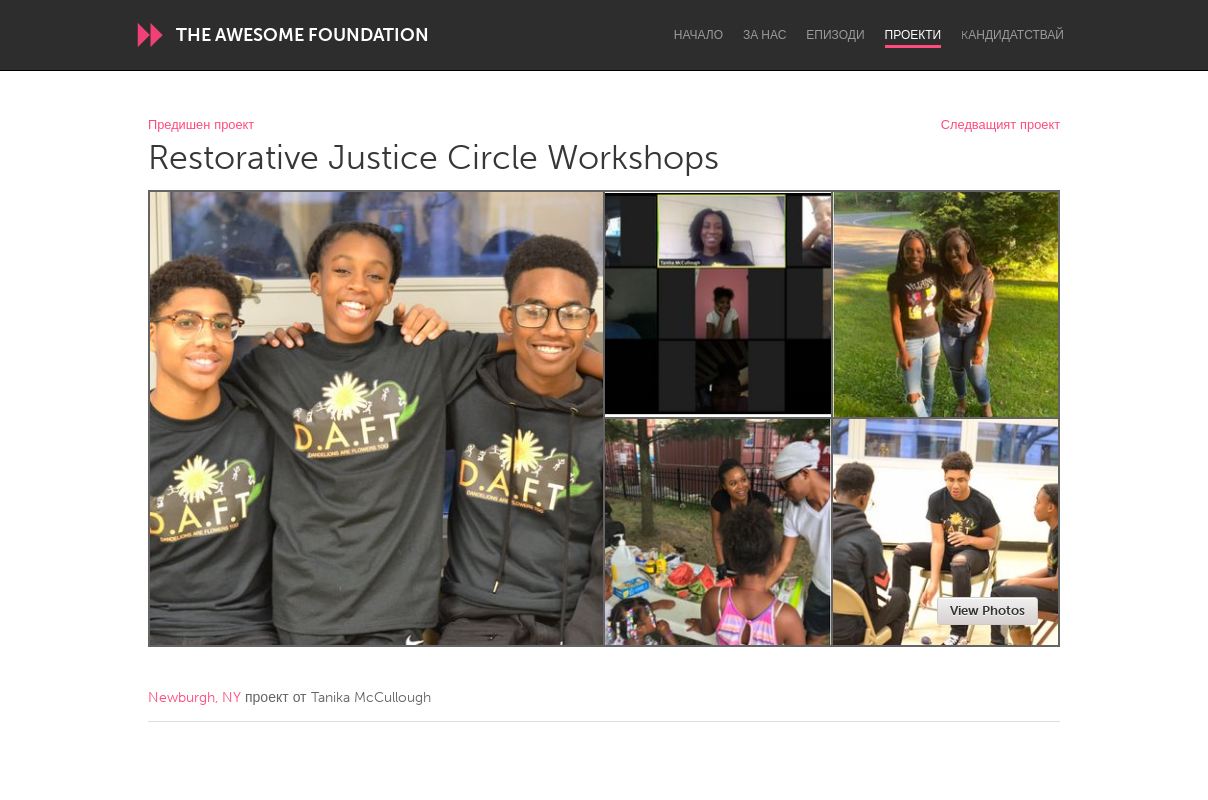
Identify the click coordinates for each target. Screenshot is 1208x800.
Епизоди (835, 35)
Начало (698, 35)
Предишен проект (201, 125)
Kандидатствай (1012, 35)
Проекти (913, 35)
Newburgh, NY (194, 697)
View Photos (987, 610)
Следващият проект (1000, 125)
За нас (764, 35)
